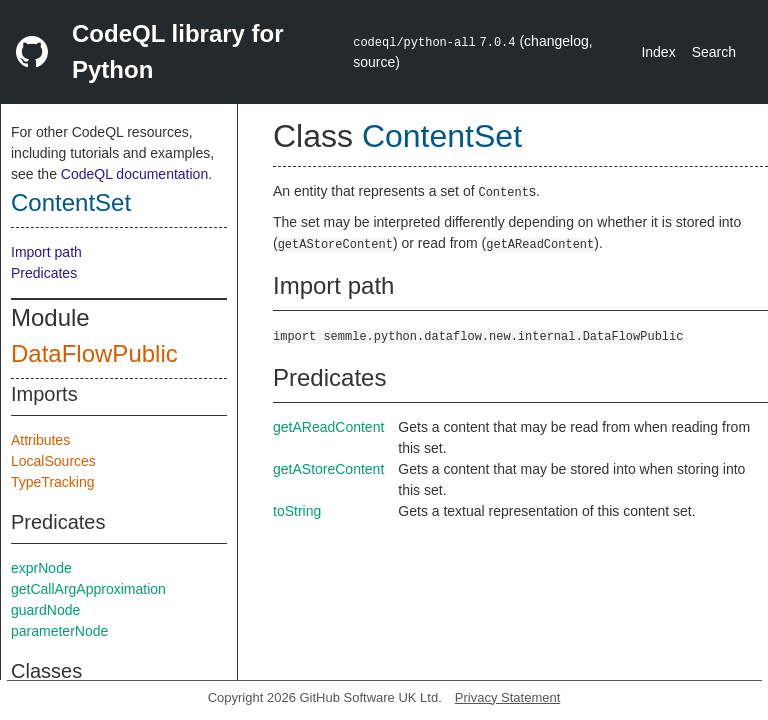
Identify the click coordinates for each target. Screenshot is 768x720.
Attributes (40, 440)
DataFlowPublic (94, 353)
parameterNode (59, 631)
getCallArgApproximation (88, 589)
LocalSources (53, 461)
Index (658, 52)
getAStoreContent (328, 469)
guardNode (45, 610)
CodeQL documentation (134, 174)
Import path (46, 252)
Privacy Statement (508, 697)
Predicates (44, 273)
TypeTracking (53, 482)
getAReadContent (328, 427)
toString (297, 511)
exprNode (41, 568)
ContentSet (71, 202)
